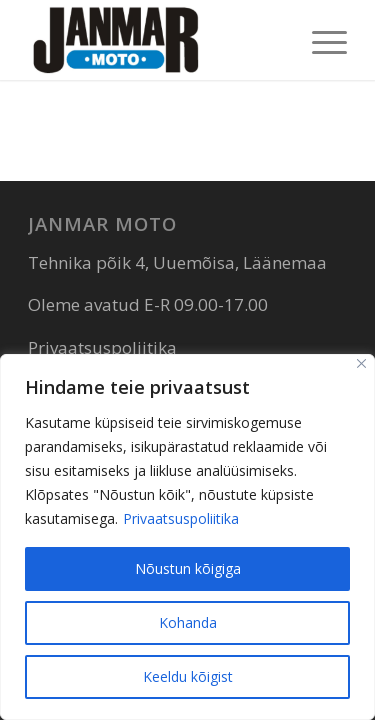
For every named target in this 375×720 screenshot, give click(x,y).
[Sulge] (361, 363)
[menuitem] (319, 40)
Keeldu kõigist (188, 676)
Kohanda (188, 622)
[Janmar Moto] (155, 40)
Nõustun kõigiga (188, 568)
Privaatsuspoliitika (181, 518)
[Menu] (319, 40)
